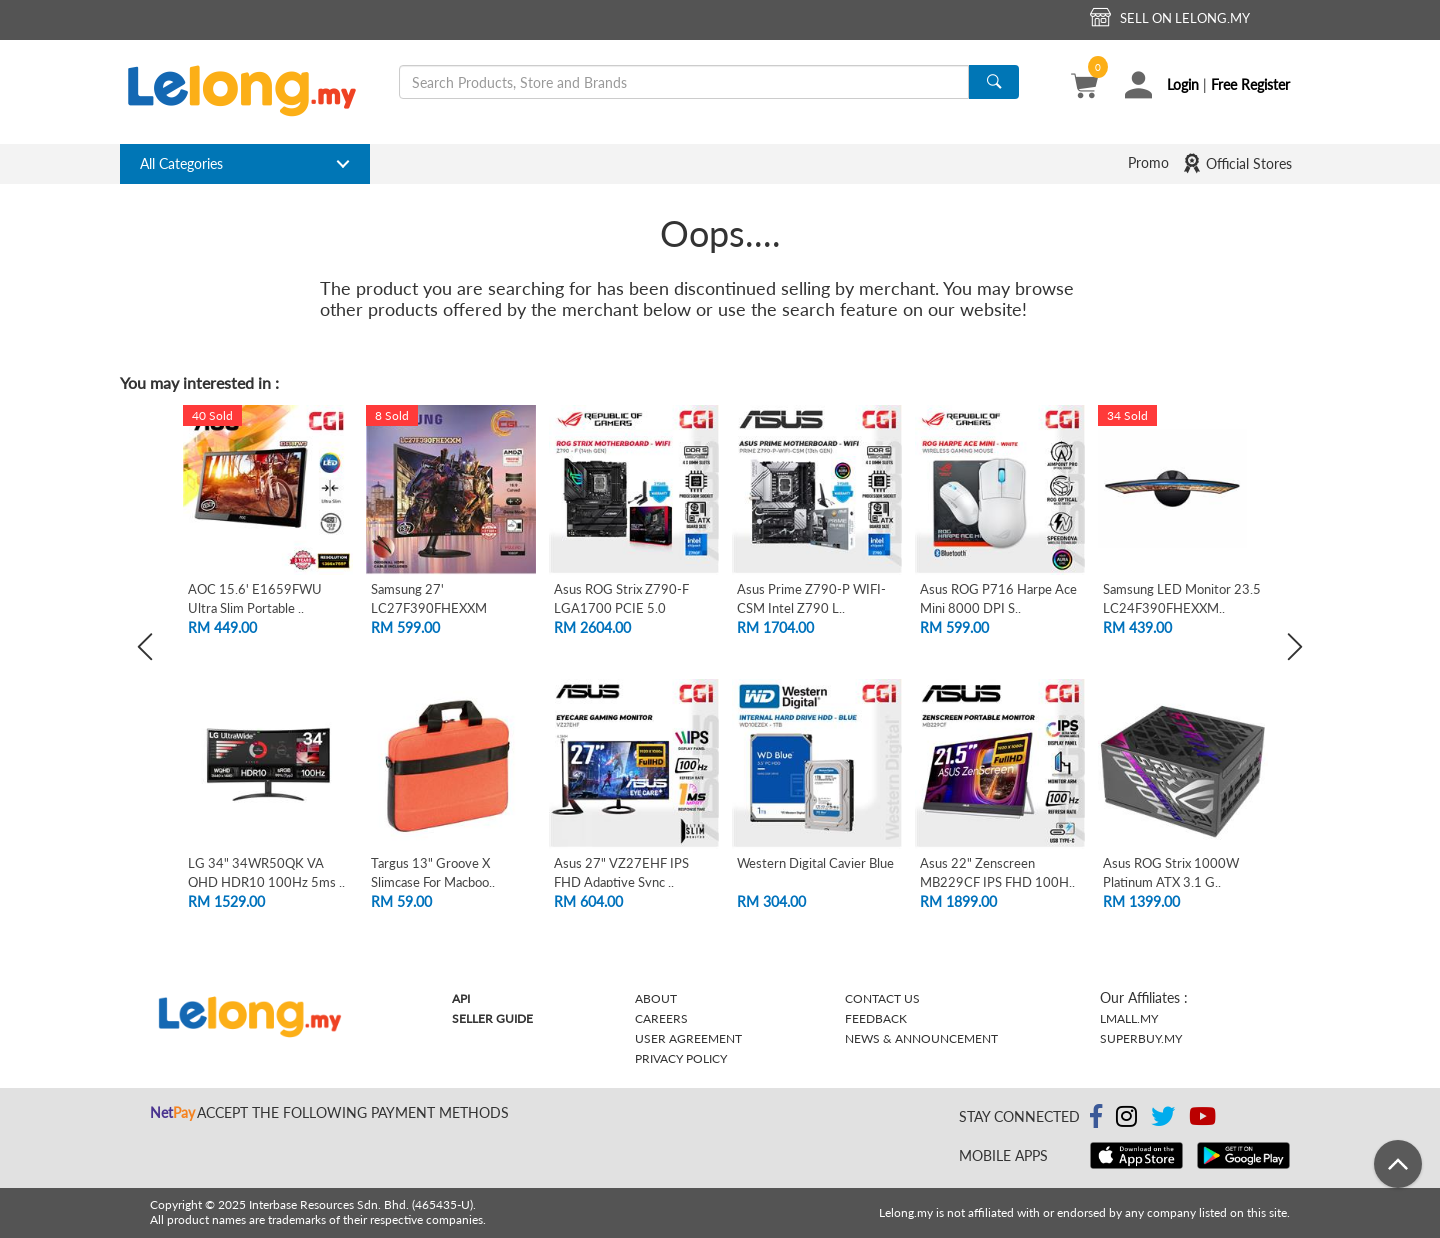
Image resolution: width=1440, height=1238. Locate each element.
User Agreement (688, 1038)
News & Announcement (921, 1038)
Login (1183, 84)
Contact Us (882, 998)
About (656, 998)
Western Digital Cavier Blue (815, 863)
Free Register (1250, 84)
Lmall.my (1129, 1018)
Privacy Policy (681, 1058)
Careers (661, 1018)
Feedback (876, 1018)
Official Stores (1237, 163)
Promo (1148, 162)
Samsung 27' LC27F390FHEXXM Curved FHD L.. (429, 607)
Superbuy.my (1141, 1038)
